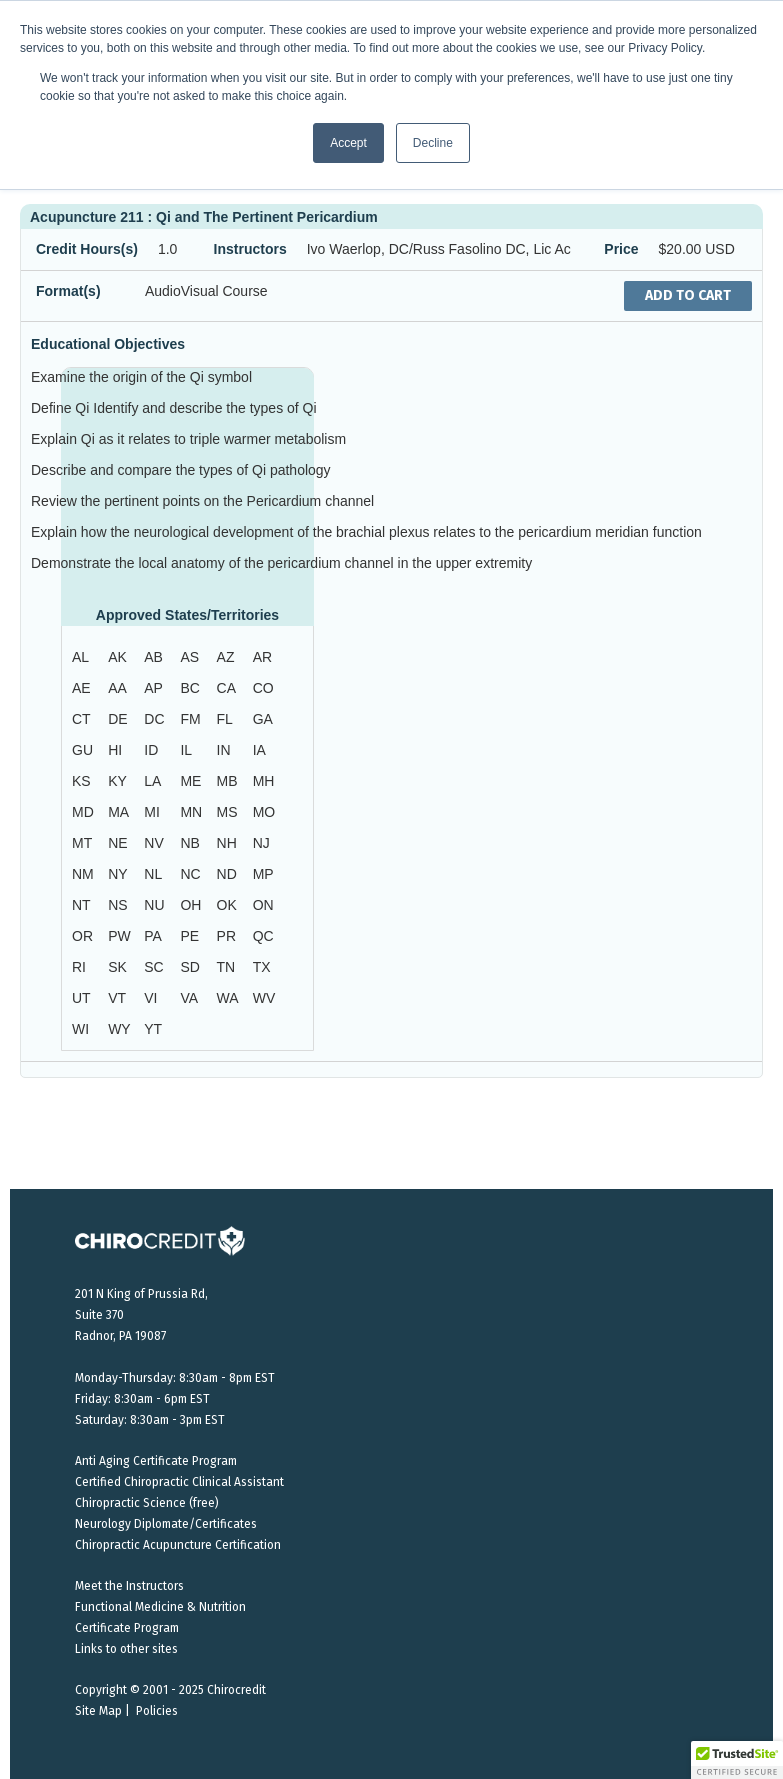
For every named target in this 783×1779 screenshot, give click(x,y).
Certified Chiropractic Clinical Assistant (179, 1482)
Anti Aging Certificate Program (156, 1461)
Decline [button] (433, 143)
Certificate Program (127, 1628)
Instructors (250, 249)
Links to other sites (126, 1649)
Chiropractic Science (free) (147, 1503)
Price (621, 249)
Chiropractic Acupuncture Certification (178, 1545)
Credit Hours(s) (87, 249)
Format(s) (68, 291)
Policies (157, 1711)
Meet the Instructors (129, 1586)
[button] (737, 1760)
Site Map (98, 1711)
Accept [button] (348, 143)
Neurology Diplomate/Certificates (166, 1524)
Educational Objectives (108, 344)
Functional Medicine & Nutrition (160, 1607)
